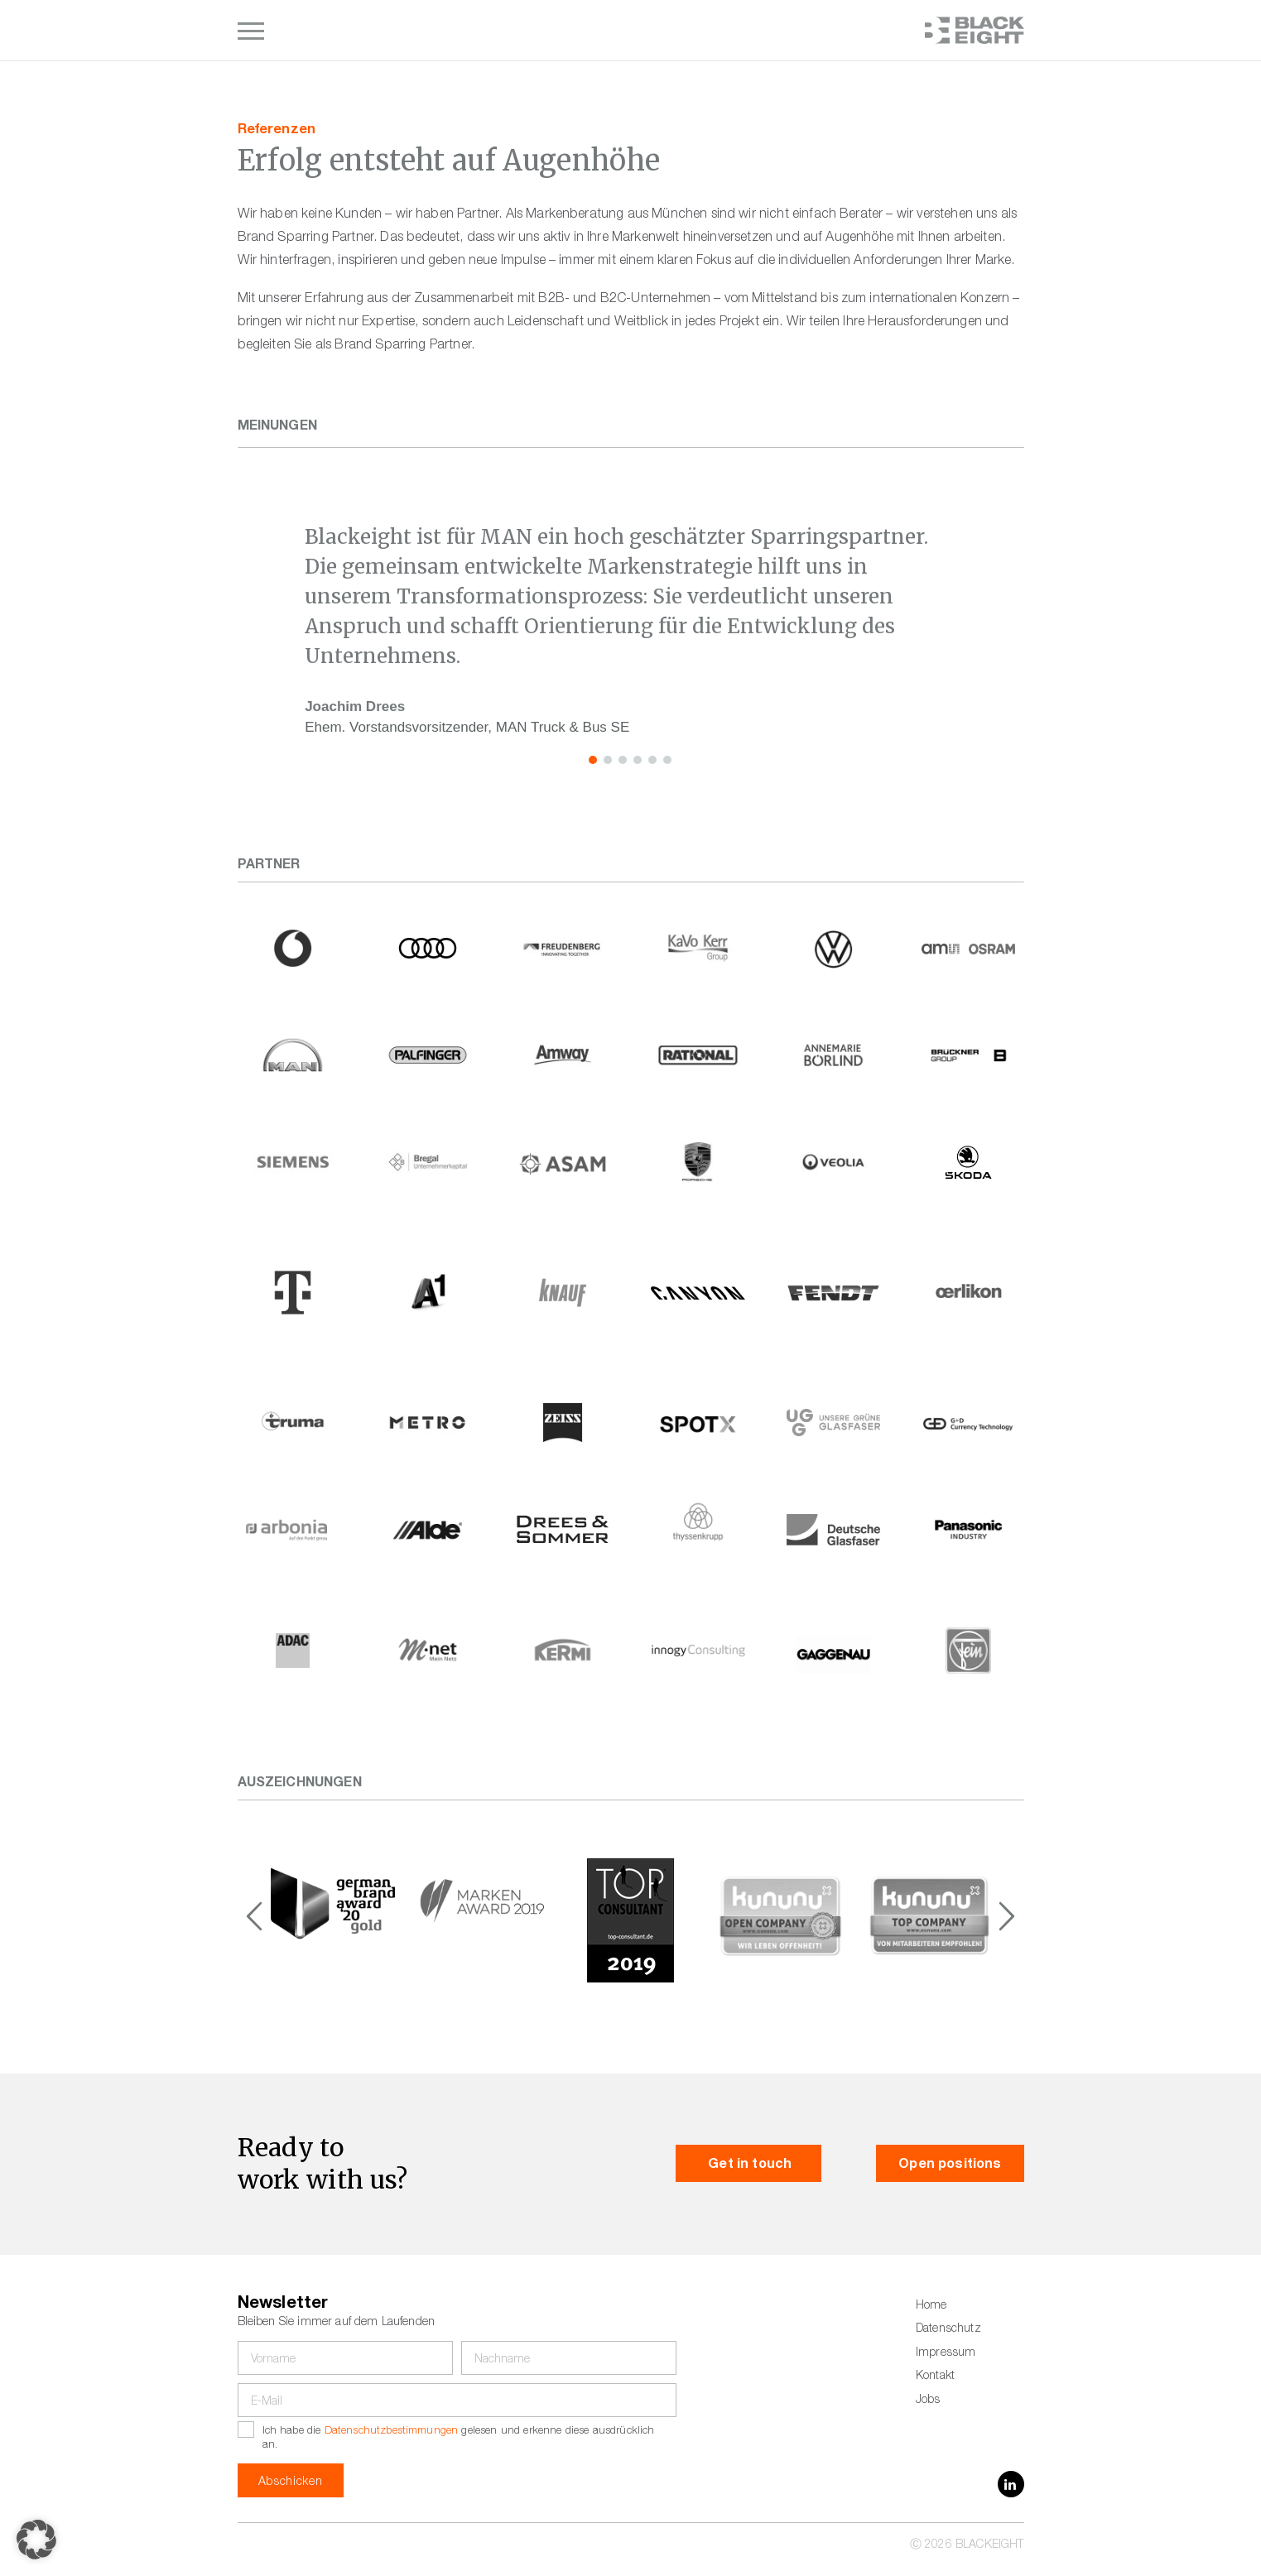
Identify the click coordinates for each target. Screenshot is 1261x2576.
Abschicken (290, 2482)
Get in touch (748, 2165)
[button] (593, 760)
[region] (630, 630)
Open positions (949, 2165)
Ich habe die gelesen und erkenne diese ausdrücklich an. (458, 2438)
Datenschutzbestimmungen (392, 2431)
